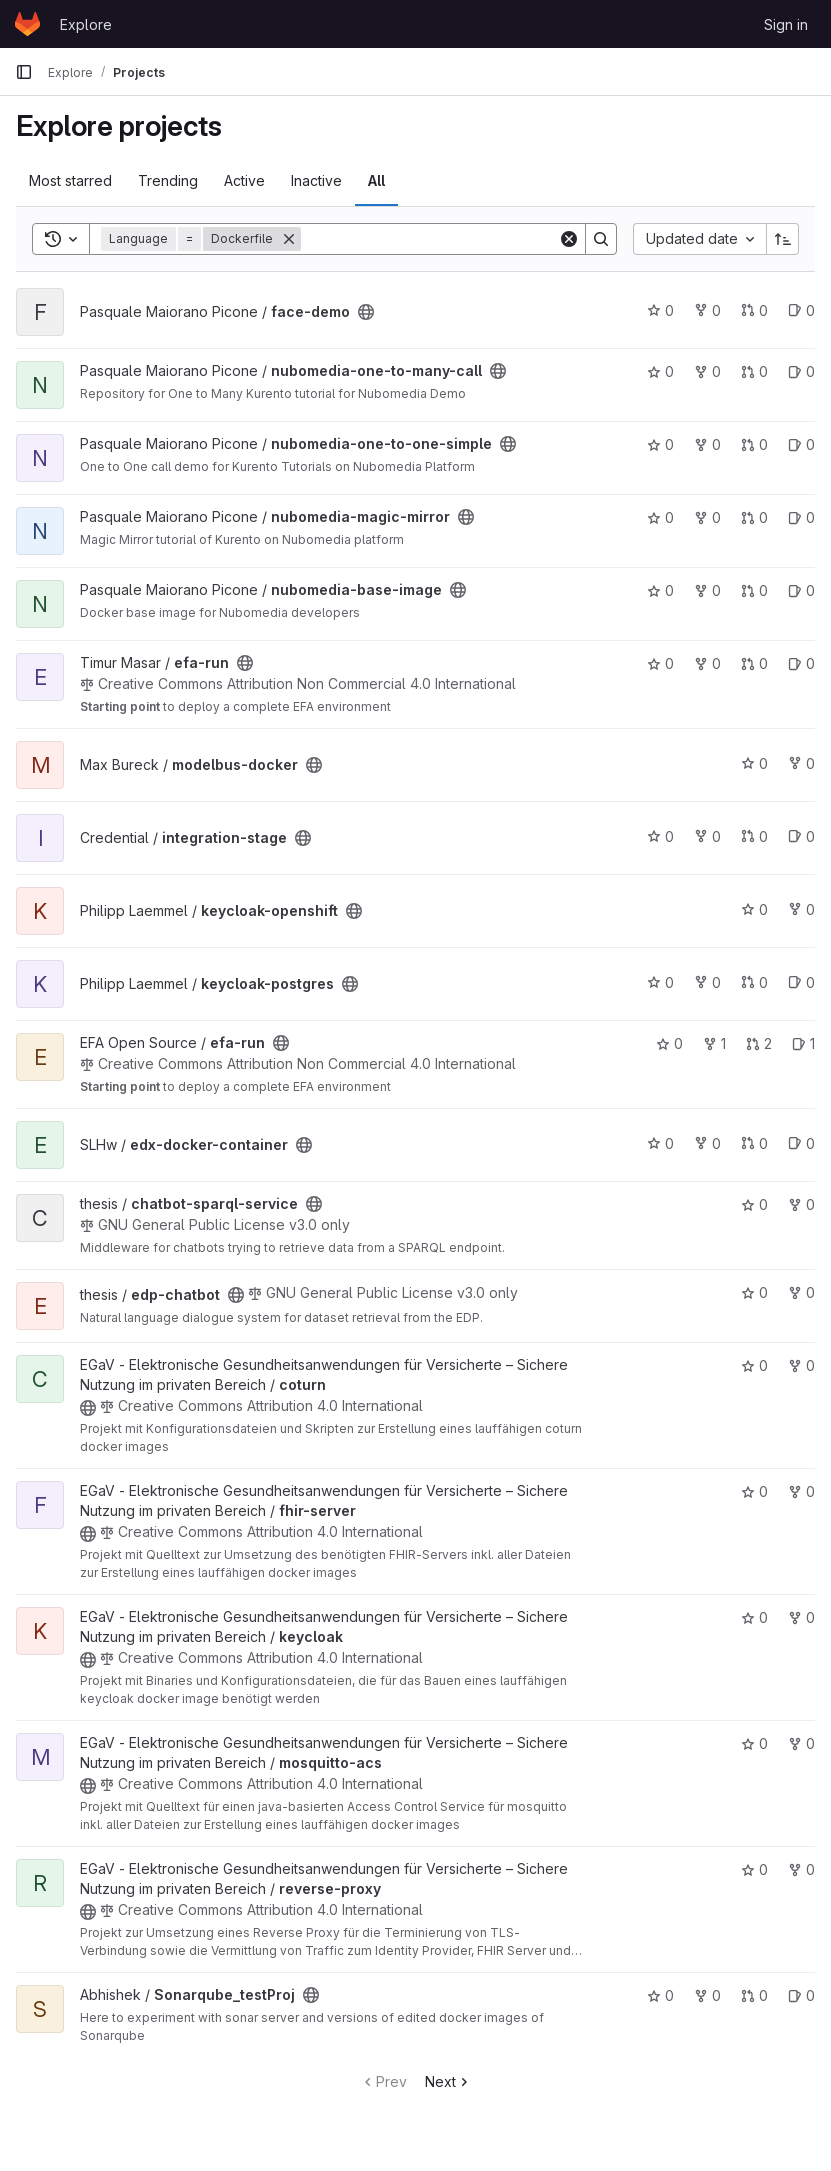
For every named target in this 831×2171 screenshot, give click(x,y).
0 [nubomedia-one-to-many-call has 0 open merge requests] (754, 371)
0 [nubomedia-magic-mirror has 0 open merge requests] (754, 517)
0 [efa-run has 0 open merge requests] (754, 663)
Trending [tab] (168, 180)
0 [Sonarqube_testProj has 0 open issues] (801, 1995)
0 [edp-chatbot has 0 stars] (754, 1292)
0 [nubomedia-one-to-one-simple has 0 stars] (660, 444)
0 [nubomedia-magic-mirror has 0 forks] (707, 517)
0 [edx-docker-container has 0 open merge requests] (754, 1143)
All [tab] (376, 180)
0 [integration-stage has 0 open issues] (801, 836)
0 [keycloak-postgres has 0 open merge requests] (754, 982)
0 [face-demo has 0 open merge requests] (754, 310)
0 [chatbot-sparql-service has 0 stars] (754, 1204)
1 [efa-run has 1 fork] (714, 1043)
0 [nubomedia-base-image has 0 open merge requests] (754, 590)
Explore (86, 24)
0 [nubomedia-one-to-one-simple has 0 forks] (707, 444)
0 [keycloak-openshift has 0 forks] (801, 909)
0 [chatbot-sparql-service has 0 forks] (801, 1204)
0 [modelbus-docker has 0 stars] (754, 763)
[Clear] (569, 239)
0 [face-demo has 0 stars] (660, 310)
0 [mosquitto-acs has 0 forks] (801, 1743)
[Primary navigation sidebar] (24, 72)
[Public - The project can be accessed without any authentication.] (366, 312)
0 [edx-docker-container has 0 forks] (707, 1143)
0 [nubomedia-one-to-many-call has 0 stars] (660, 371)
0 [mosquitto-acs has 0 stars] (754, 1743)
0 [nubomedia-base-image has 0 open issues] (801, 590)
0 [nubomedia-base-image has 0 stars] (660, 590)
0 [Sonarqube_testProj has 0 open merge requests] (754, 1995)
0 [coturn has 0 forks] (801, 1365)
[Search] (429, 239)
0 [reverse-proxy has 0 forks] (801, 1869)
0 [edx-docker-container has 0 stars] (660, 1143)
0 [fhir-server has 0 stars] (754, 1491)
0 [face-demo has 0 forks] (707, 310)
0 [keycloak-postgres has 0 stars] (660, 982)
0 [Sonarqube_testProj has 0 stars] (660, 1995)
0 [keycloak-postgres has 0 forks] (707, 982)
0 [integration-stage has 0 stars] (660, 836)
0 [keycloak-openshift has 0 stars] (754, 909)
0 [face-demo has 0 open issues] (801, 310)
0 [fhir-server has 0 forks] (801, 1491)
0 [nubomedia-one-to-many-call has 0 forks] (707, 371)
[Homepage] (27, 24)
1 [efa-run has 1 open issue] (803, 1043)
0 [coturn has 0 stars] (754, 1365)
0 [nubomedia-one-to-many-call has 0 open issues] (801, 371)
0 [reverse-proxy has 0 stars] (754, 1869)
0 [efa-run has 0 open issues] (801, 663)
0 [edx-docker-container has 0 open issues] (801, 1143)
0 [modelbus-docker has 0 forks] (801, 763)
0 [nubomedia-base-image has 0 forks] (707, 590)
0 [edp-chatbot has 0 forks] (801, 1292)
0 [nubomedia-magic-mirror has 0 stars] (660, 517)
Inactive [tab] (316, 180)
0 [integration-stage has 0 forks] (707, 836)
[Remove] (289, 239)
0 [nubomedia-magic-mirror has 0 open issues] (801, 517)
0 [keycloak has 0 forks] (801, 1617)
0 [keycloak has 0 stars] (754, 1617)
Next (448, 2081)
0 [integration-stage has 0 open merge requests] (754, 836)
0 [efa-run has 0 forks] (707, 663)
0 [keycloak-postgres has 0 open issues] (801, 982)
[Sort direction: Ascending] (783, 239)
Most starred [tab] (70, 180)
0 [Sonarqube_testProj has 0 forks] (707, 1995)
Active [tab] (244, 180)
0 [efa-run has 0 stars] (660, 663)
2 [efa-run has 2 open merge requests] (759, 1043)
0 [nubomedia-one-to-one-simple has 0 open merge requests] (754, 444)
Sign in (786, 24)
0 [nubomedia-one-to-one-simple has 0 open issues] (801, 444)
